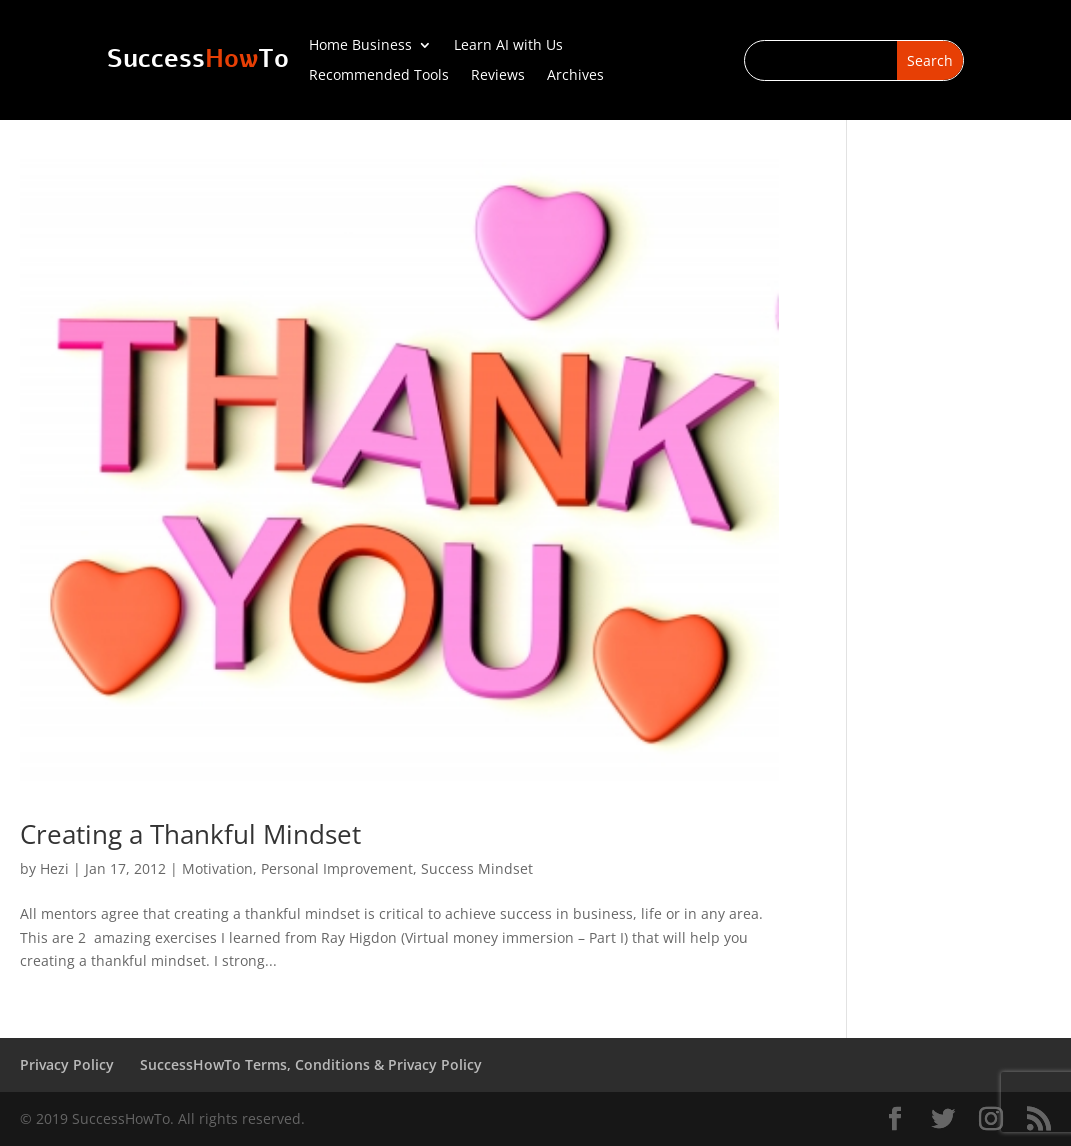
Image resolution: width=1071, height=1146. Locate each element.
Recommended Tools (379, 76)
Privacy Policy (67, 1064)
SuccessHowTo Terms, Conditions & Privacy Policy (311, 1064)
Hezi (54, 868)
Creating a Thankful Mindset (190, 834)
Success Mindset (477, 868)
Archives (575, 76)
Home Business (360, 46)
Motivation (217, 868)
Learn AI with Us (508, 46)
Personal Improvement (337, 868)
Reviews (498, 76)
